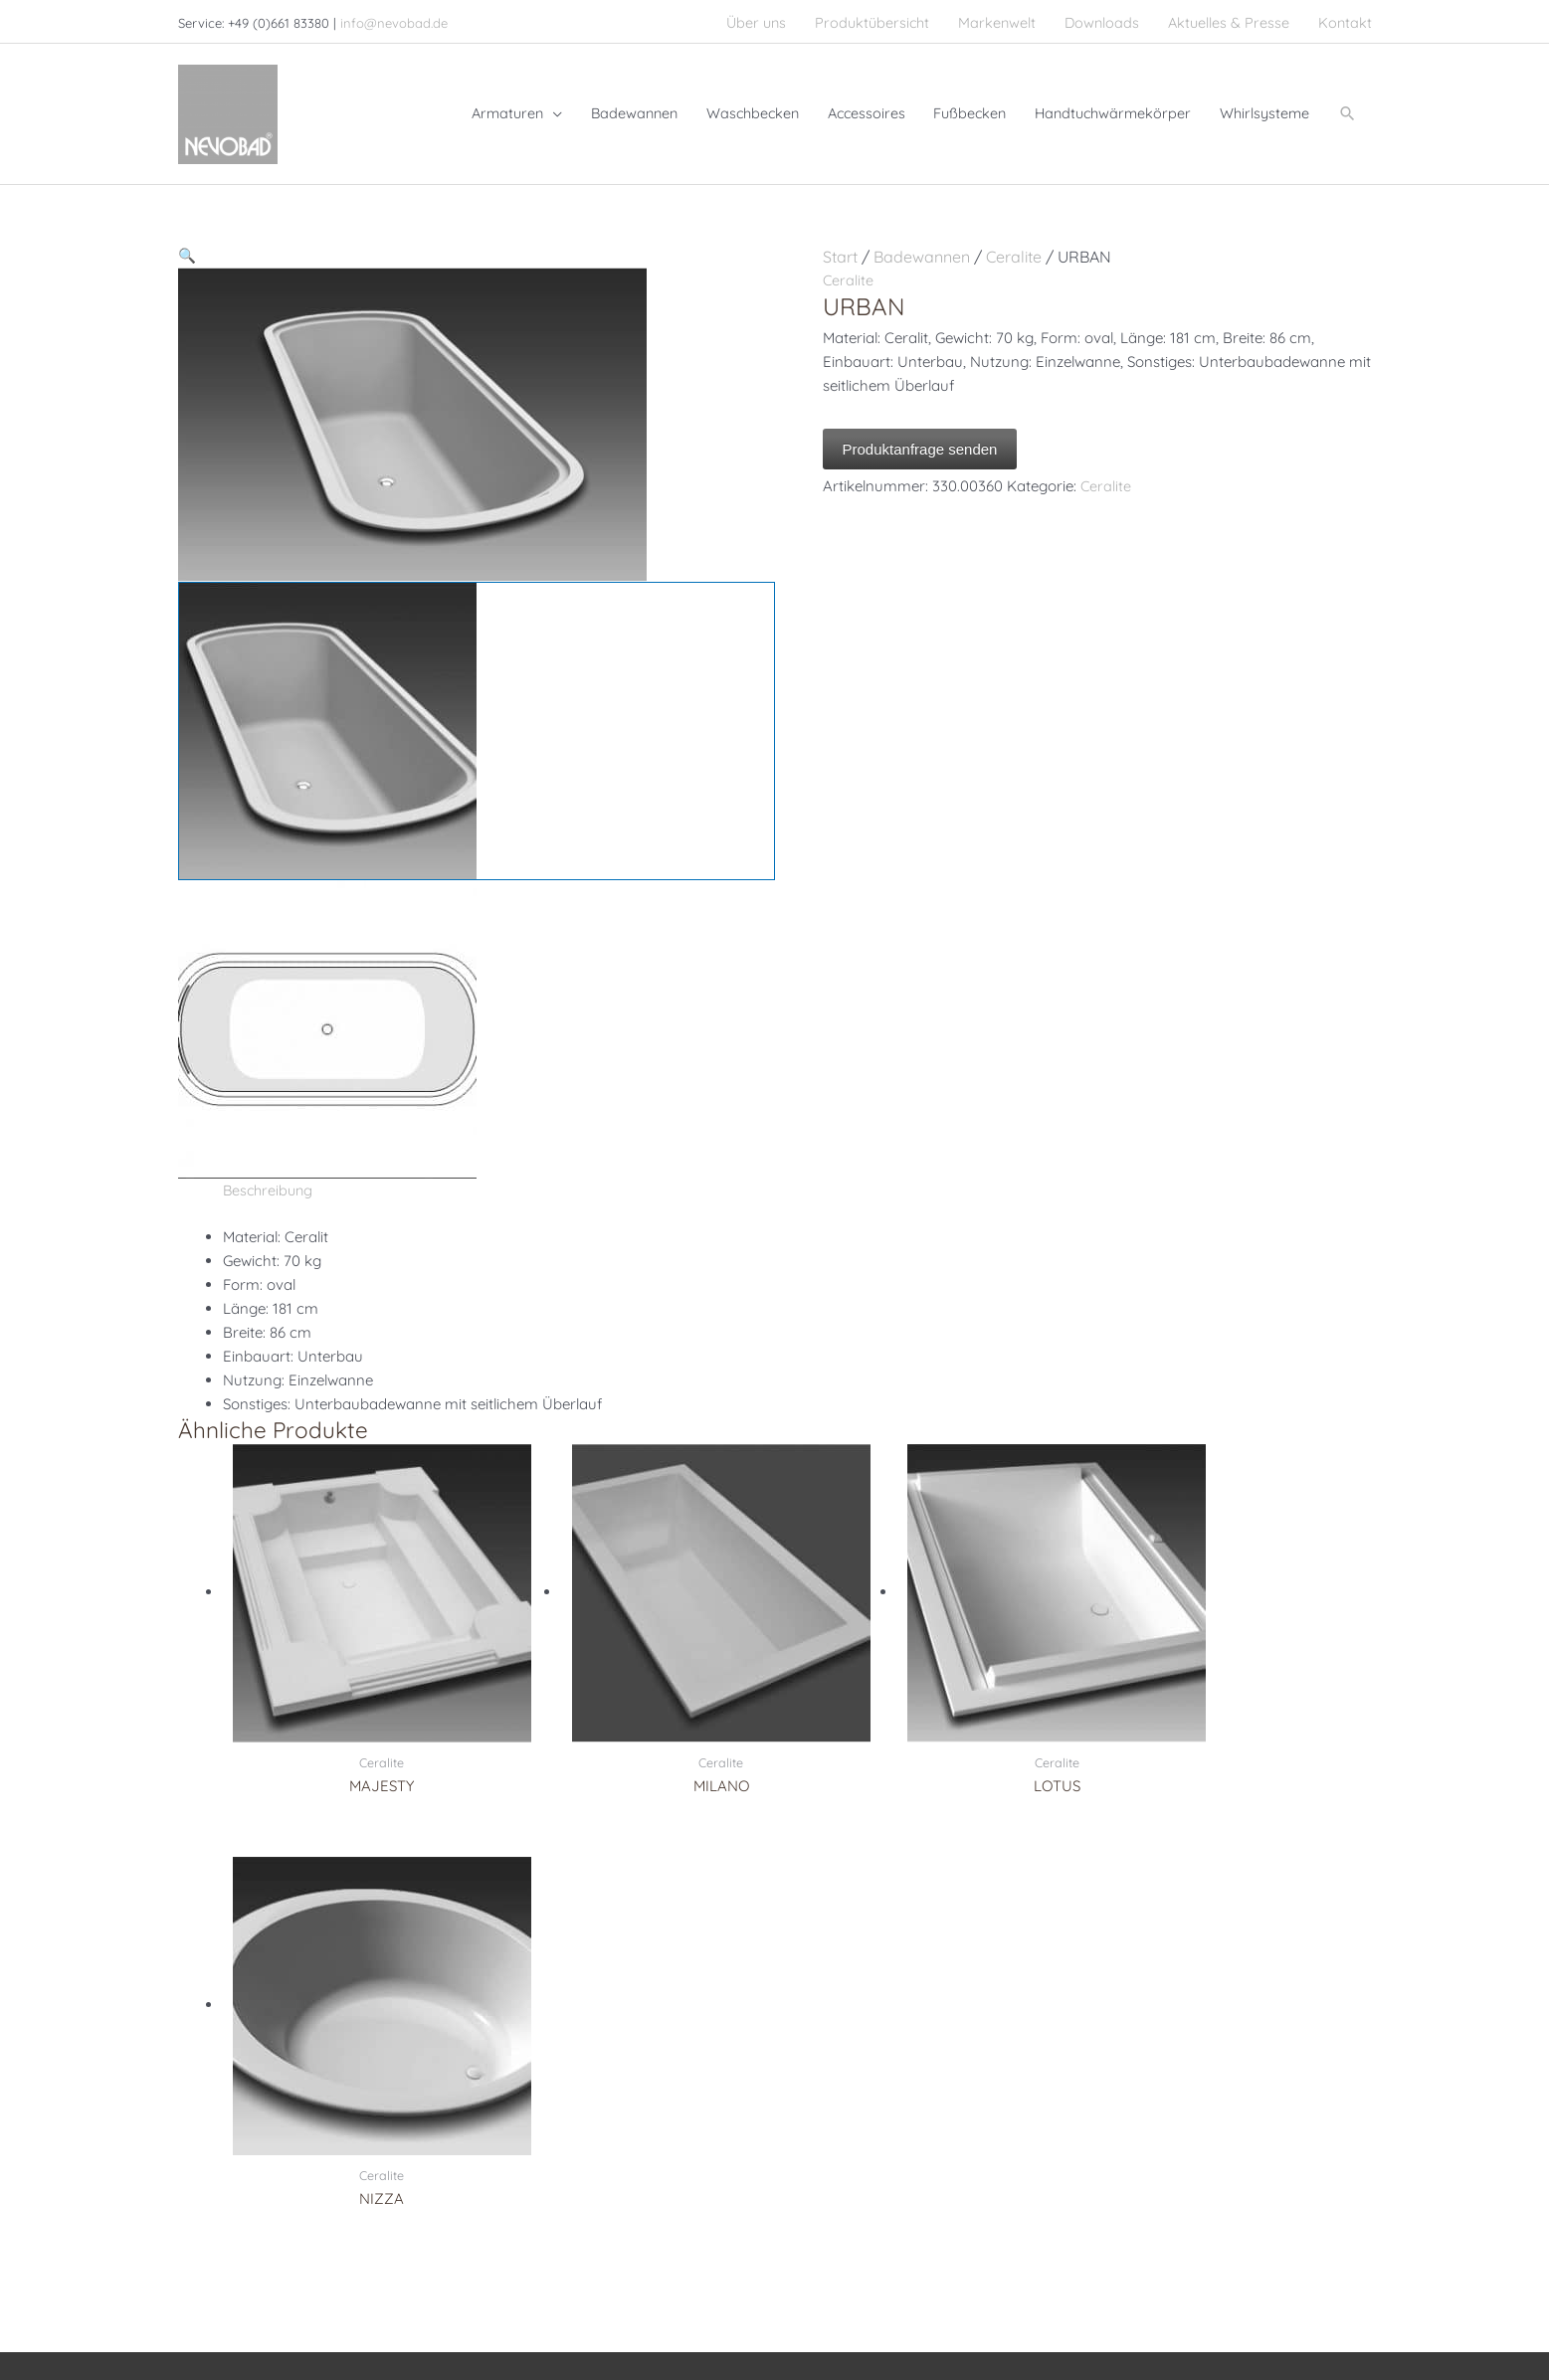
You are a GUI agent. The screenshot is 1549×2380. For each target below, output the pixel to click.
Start (840, 243)
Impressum (955, 2298)
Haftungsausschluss (1254, 2298)
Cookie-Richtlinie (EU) (1297, 2325)
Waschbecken (531, 2047)
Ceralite (1014, 243)
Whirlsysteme (530, 2095)
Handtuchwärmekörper (560, 2118)
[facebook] (196, 2158)
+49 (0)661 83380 (283, 2047)
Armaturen (520, 2023)
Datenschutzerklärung (1089, 2298)
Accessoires (524, 2142)
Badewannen (921, 243)
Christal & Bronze (850, 2023)
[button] (1347, 105)
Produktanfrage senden (920, 435)
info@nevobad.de (394, 20)
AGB (1357, 2298)
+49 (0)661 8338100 (268, 2071)
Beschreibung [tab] (270, 1177)
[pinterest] (231, 2158)
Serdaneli (824, 2047)
